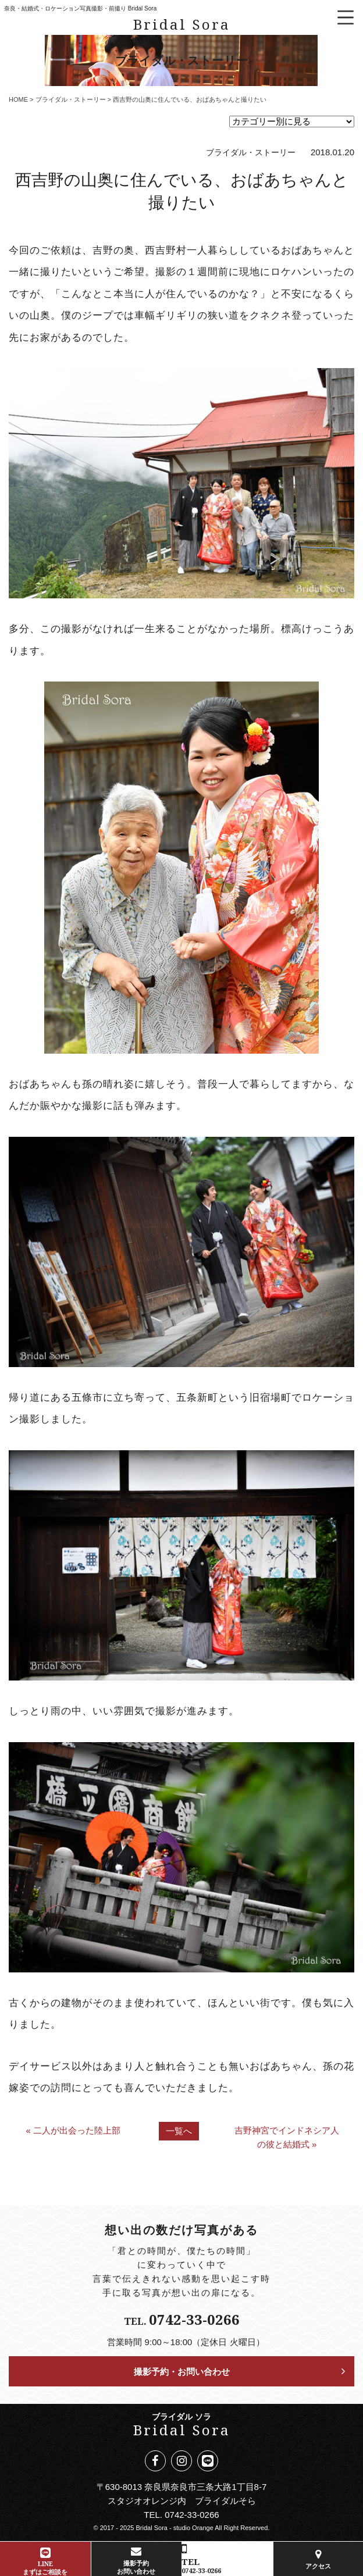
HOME (18, 99)
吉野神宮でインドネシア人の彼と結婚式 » (286, 2137)
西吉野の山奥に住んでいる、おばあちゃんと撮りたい (181, 190)
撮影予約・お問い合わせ (182, 2371)
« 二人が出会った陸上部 (73, 2130)
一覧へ (179, 2131)
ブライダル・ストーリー (70, 99)
